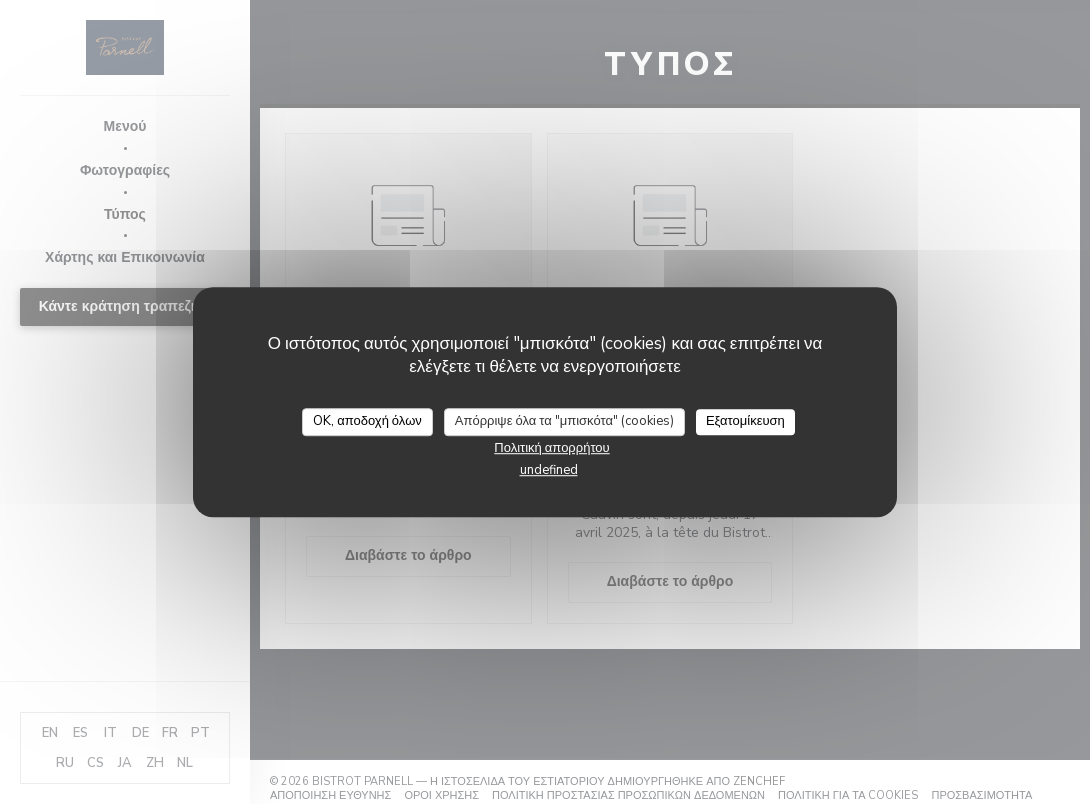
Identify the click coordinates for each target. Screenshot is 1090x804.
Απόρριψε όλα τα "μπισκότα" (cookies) (564, 421)
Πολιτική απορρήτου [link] (551, 448)
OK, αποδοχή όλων (367, 421)
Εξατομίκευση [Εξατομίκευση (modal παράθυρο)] (745, 421)
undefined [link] (549, 470)
